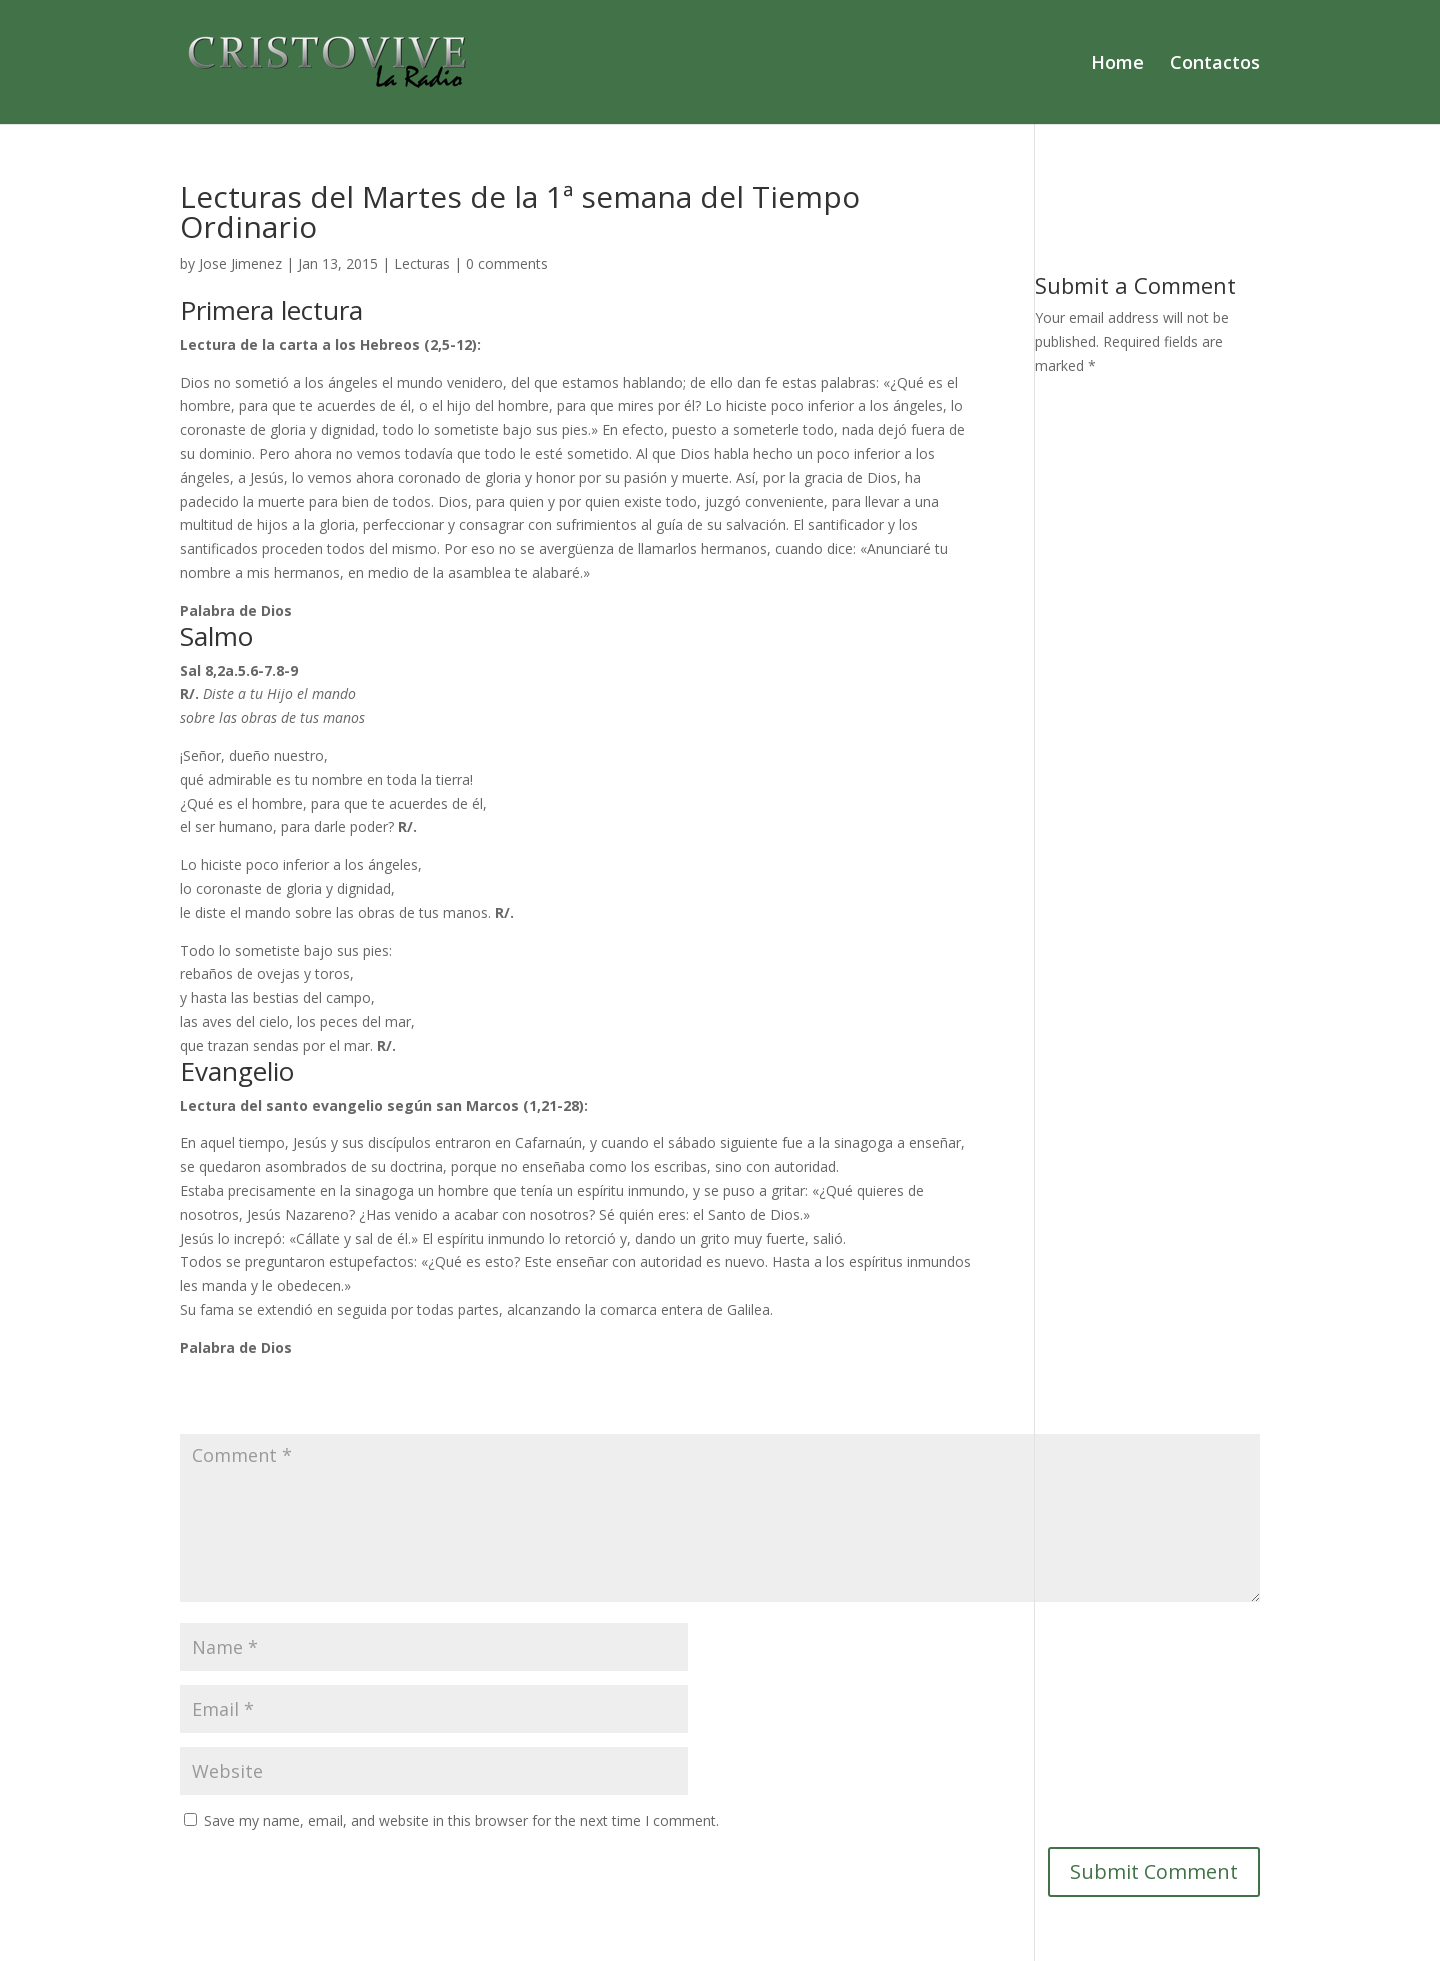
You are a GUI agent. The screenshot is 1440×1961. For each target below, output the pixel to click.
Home (1117, 64)
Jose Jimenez (240, 263)
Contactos (1215, 64)
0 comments (507, 263)
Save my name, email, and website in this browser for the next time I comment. (461, 1820)
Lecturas (422, 263)
